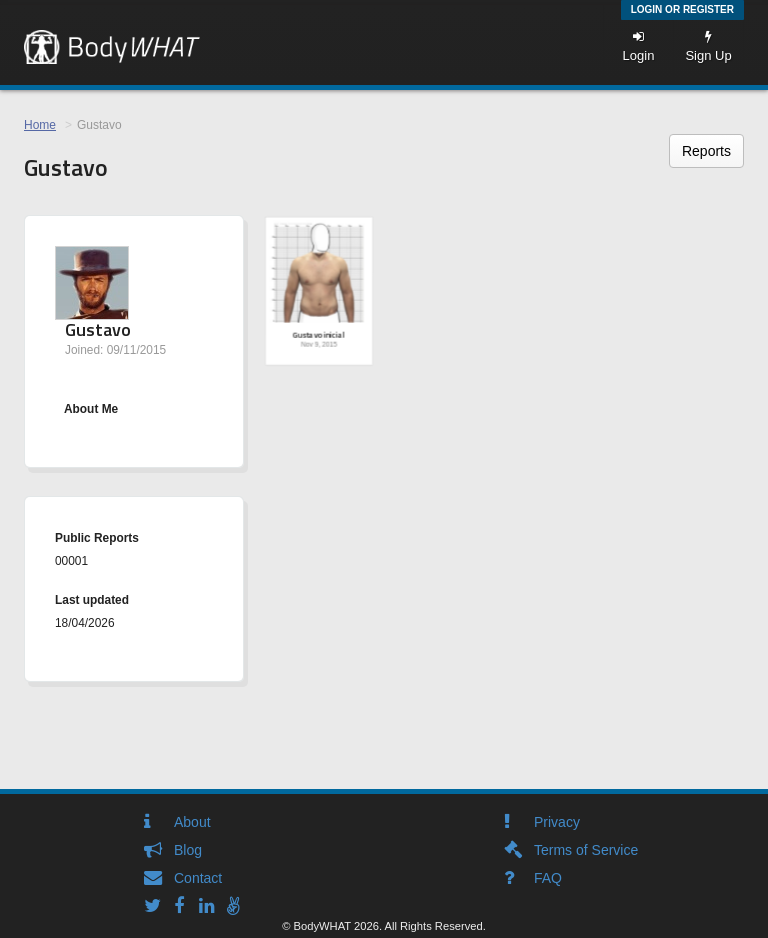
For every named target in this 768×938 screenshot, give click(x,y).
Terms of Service (586, 850)
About (192, 822)
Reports (706, 151)
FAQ (548, 878)
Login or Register (682, 9)
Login (639, 46)
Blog (188, 850)
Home (40, 125)
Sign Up (708, 46)
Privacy (557, 822)
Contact (198, 878)
